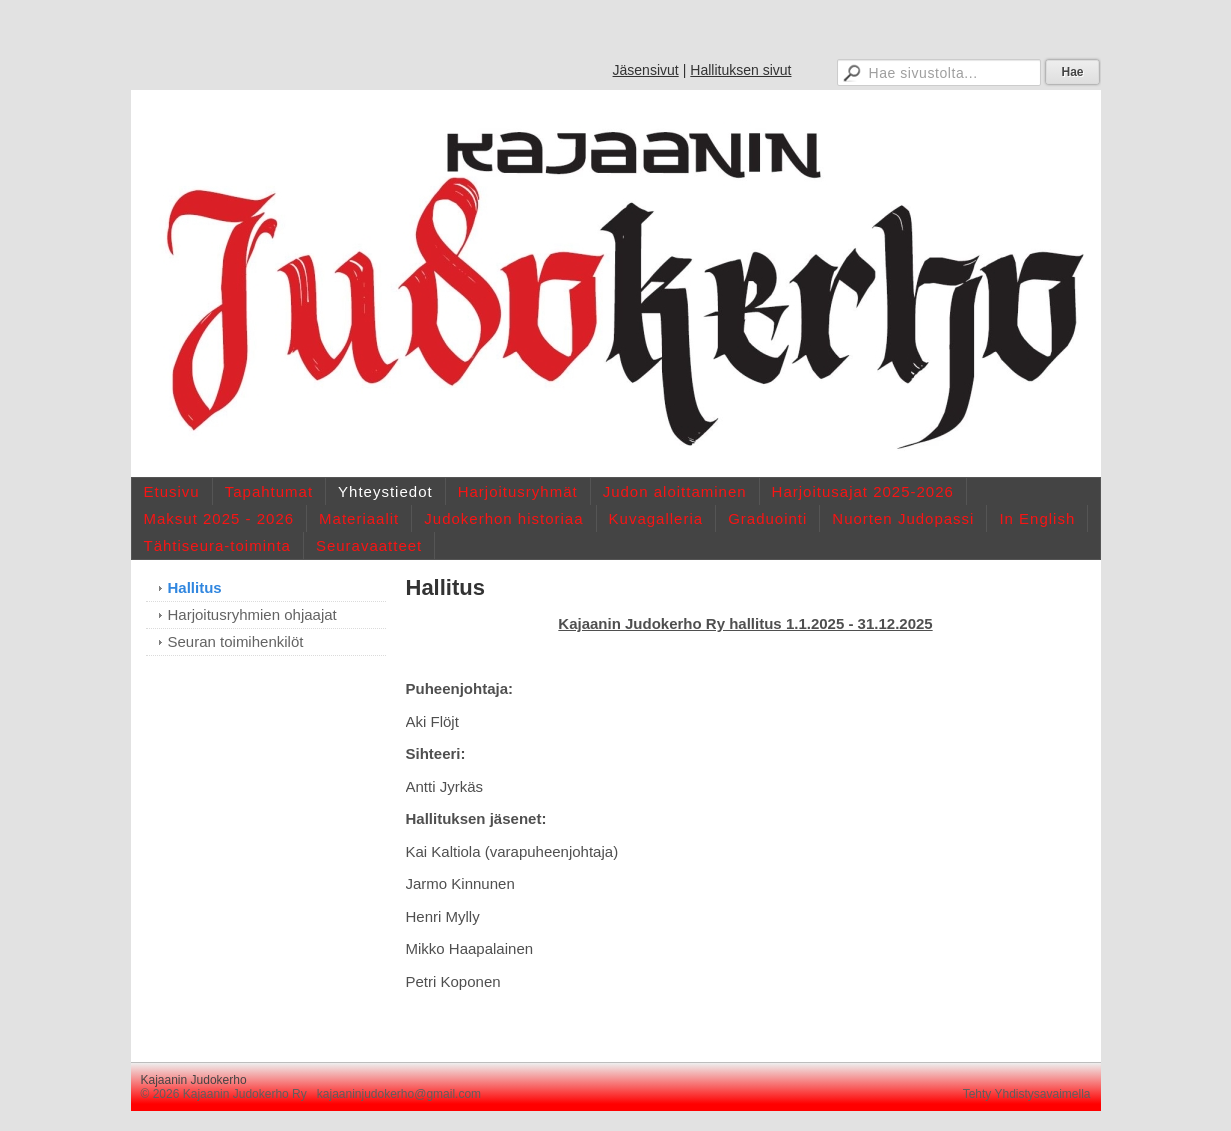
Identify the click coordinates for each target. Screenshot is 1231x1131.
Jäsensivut (646, 70)
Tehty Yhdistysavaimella (1027, 1094)
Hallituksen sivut (740, 70)
